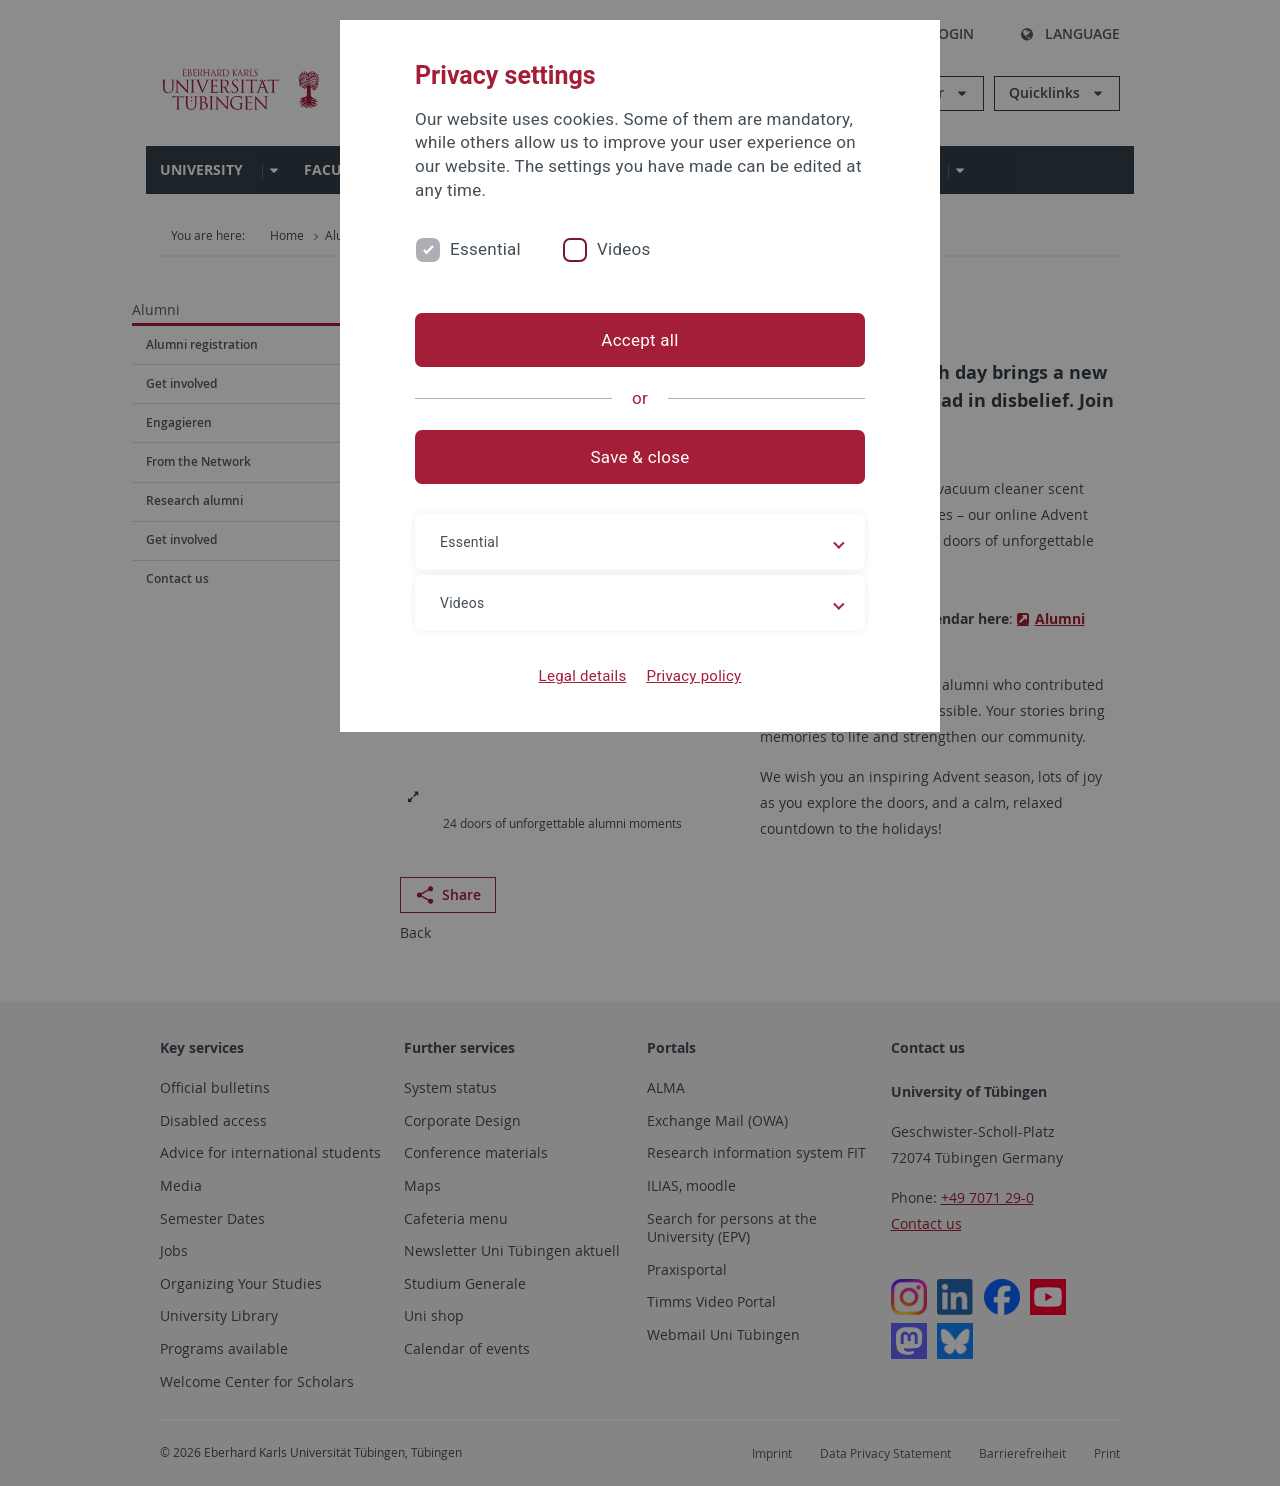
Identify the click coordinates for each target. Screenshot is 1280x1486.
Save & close (640, 457)
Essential (485, 249)
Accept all (639, 340)
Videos (624, 249)
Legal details (583, 676)
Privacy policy (693, 676)
